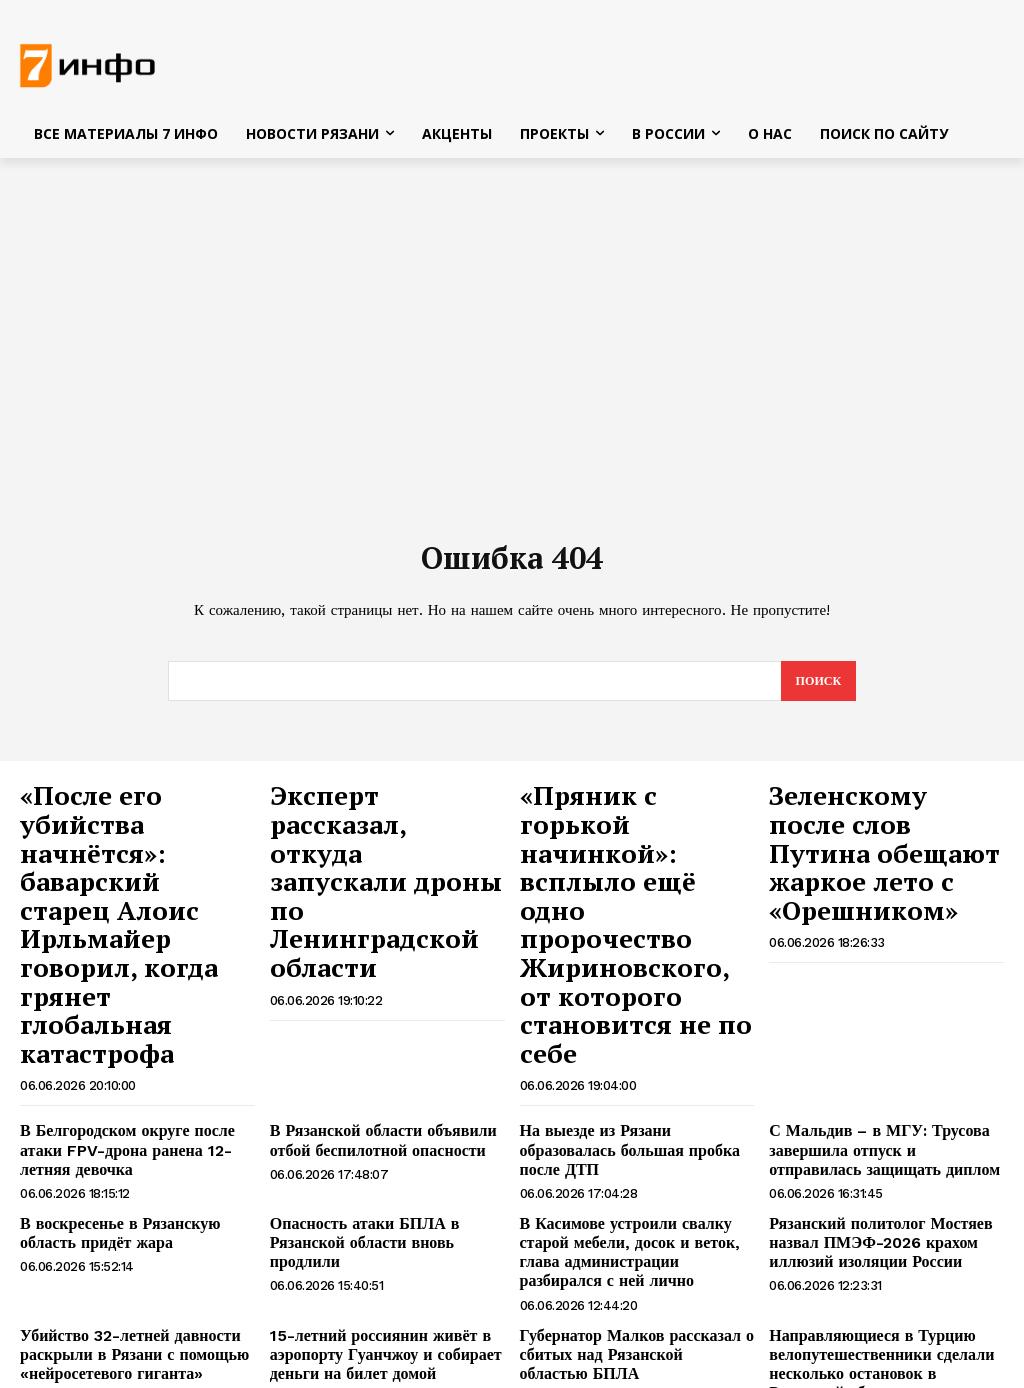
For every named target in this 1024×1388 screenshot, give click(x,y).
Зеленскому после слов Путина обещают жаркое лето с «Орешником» (883, 830)
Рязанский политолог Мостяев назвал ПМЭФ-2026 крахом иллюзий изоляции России (866, 1100)
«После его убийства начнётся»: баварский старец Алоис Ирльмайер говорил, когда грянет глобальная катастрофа (129, 861)
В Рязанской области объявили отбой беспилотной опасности (369, 1005)
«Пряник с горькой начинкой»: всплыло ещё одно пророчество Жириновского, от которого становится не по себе (632, 850)
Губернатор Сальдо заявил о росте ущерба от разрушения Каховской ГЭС (130, 1304)
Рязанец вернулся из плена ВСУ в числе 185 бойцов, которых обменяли (628, 1304)
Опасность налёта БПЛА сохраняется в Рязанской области (376, 1295)
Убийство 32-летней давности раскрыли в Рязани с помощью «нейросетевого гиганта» (119, 1202)
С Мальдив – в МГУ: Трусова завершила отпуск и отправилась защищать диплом (875, 1014)
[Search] (816, 688)
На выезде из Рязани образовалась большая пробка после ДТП (630, 1005)
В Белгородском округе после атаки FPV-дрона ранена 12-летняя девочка (134, 1014)
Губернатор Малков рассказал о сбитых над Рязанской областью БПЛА (623, 1202)
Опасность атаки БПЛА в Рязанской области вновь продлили (387, 1091)
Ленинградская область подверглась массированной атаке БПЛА (885, 1295)
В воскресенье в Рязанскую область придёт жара (133, 1091)
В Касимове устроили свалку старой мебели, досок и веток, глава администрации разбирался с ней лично (636, 1108)
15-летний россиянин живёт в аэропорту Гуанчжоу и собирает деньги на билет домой (371, 1202)
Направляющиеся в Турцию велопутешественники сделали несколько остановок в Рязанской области (876, 1210)
